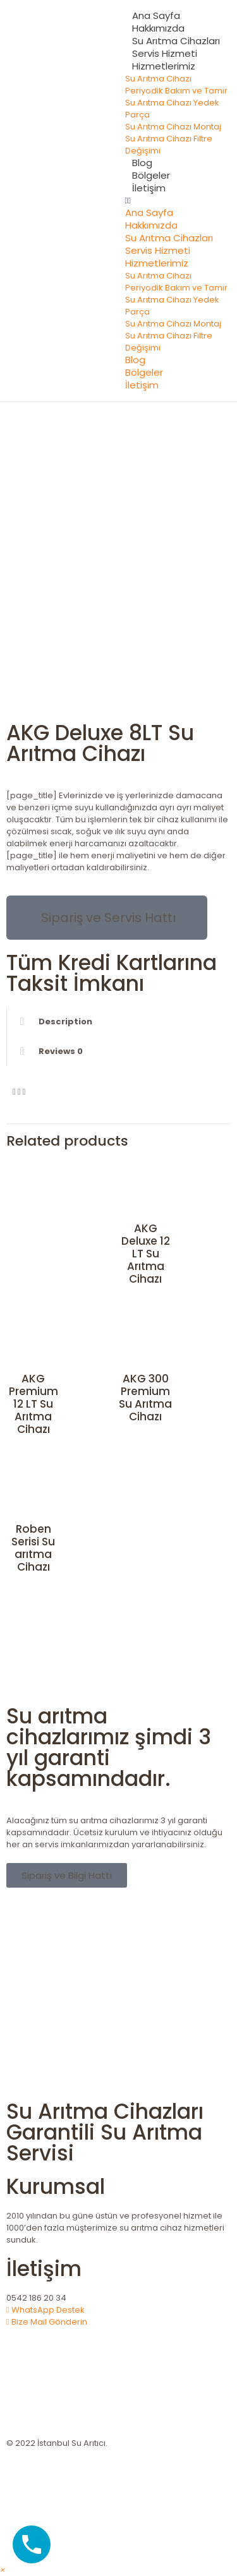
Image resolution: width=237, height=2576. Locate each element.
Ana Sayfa (156, 15)
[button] (176, 201)
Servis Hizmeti (164, 53)
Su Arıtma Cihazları (176, 40)
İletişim (149, 188)
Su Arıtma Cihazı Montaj (173, 127)
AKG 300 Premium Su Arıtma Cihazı (145, 1397)
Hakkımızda (158, 28)
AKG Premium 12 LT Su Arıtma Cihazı (33, 1404)
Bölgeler (151, 175)
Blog (142, 162)
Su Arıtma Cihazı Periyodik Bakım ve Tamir (176, 85)
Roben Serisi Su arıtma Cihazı (33, 1547)
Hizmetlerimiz (163, 66)
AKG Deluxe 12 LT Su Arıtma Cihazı (145, 1253)
